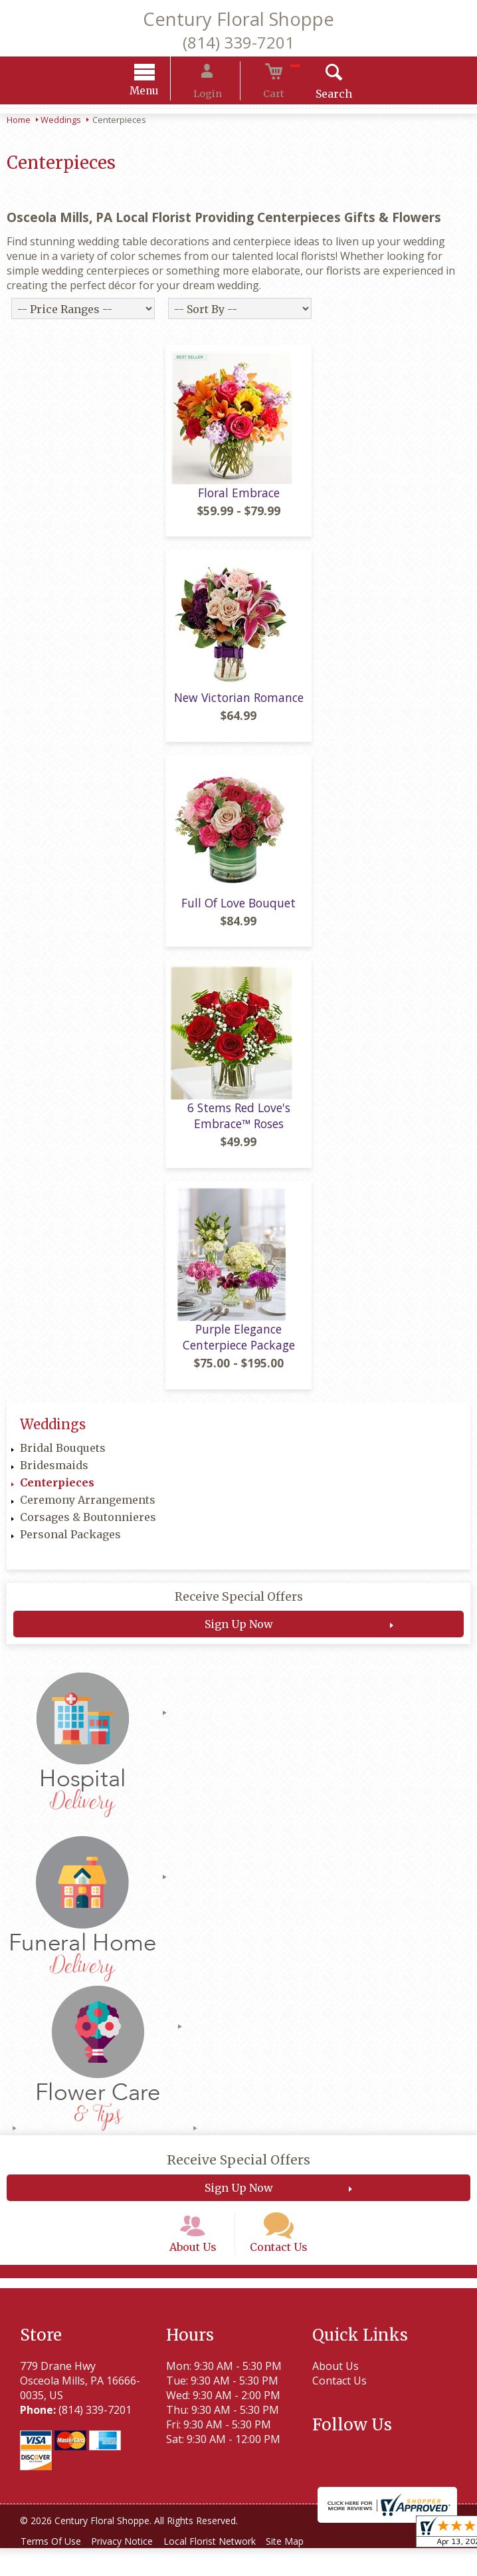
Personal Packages (70, 1545)
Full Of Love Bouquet (238, 913)
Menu (162, 92)
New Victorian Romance (239, 708)
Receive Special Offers (239, 1607)
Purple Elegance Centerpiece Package (239, 1347)
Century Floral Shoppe (238, 19)
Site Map (305, 2569)
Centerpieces (57, 1493)
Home (19, 122)
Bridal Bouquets (63, 1458)
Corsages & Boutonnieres (88, 1527)
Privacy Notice (130, 2569)
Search (316, 95)
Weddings (61, 122)
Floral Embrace (239, 503)
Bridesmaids (54, 1475)
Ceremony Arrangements (87, 1510)
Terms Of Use (53, 2569)
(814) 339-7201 (238, 42)
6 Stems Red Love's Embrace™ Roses (238, 1127)
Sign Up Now (239, 1634)
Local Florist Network (223, 2569)
